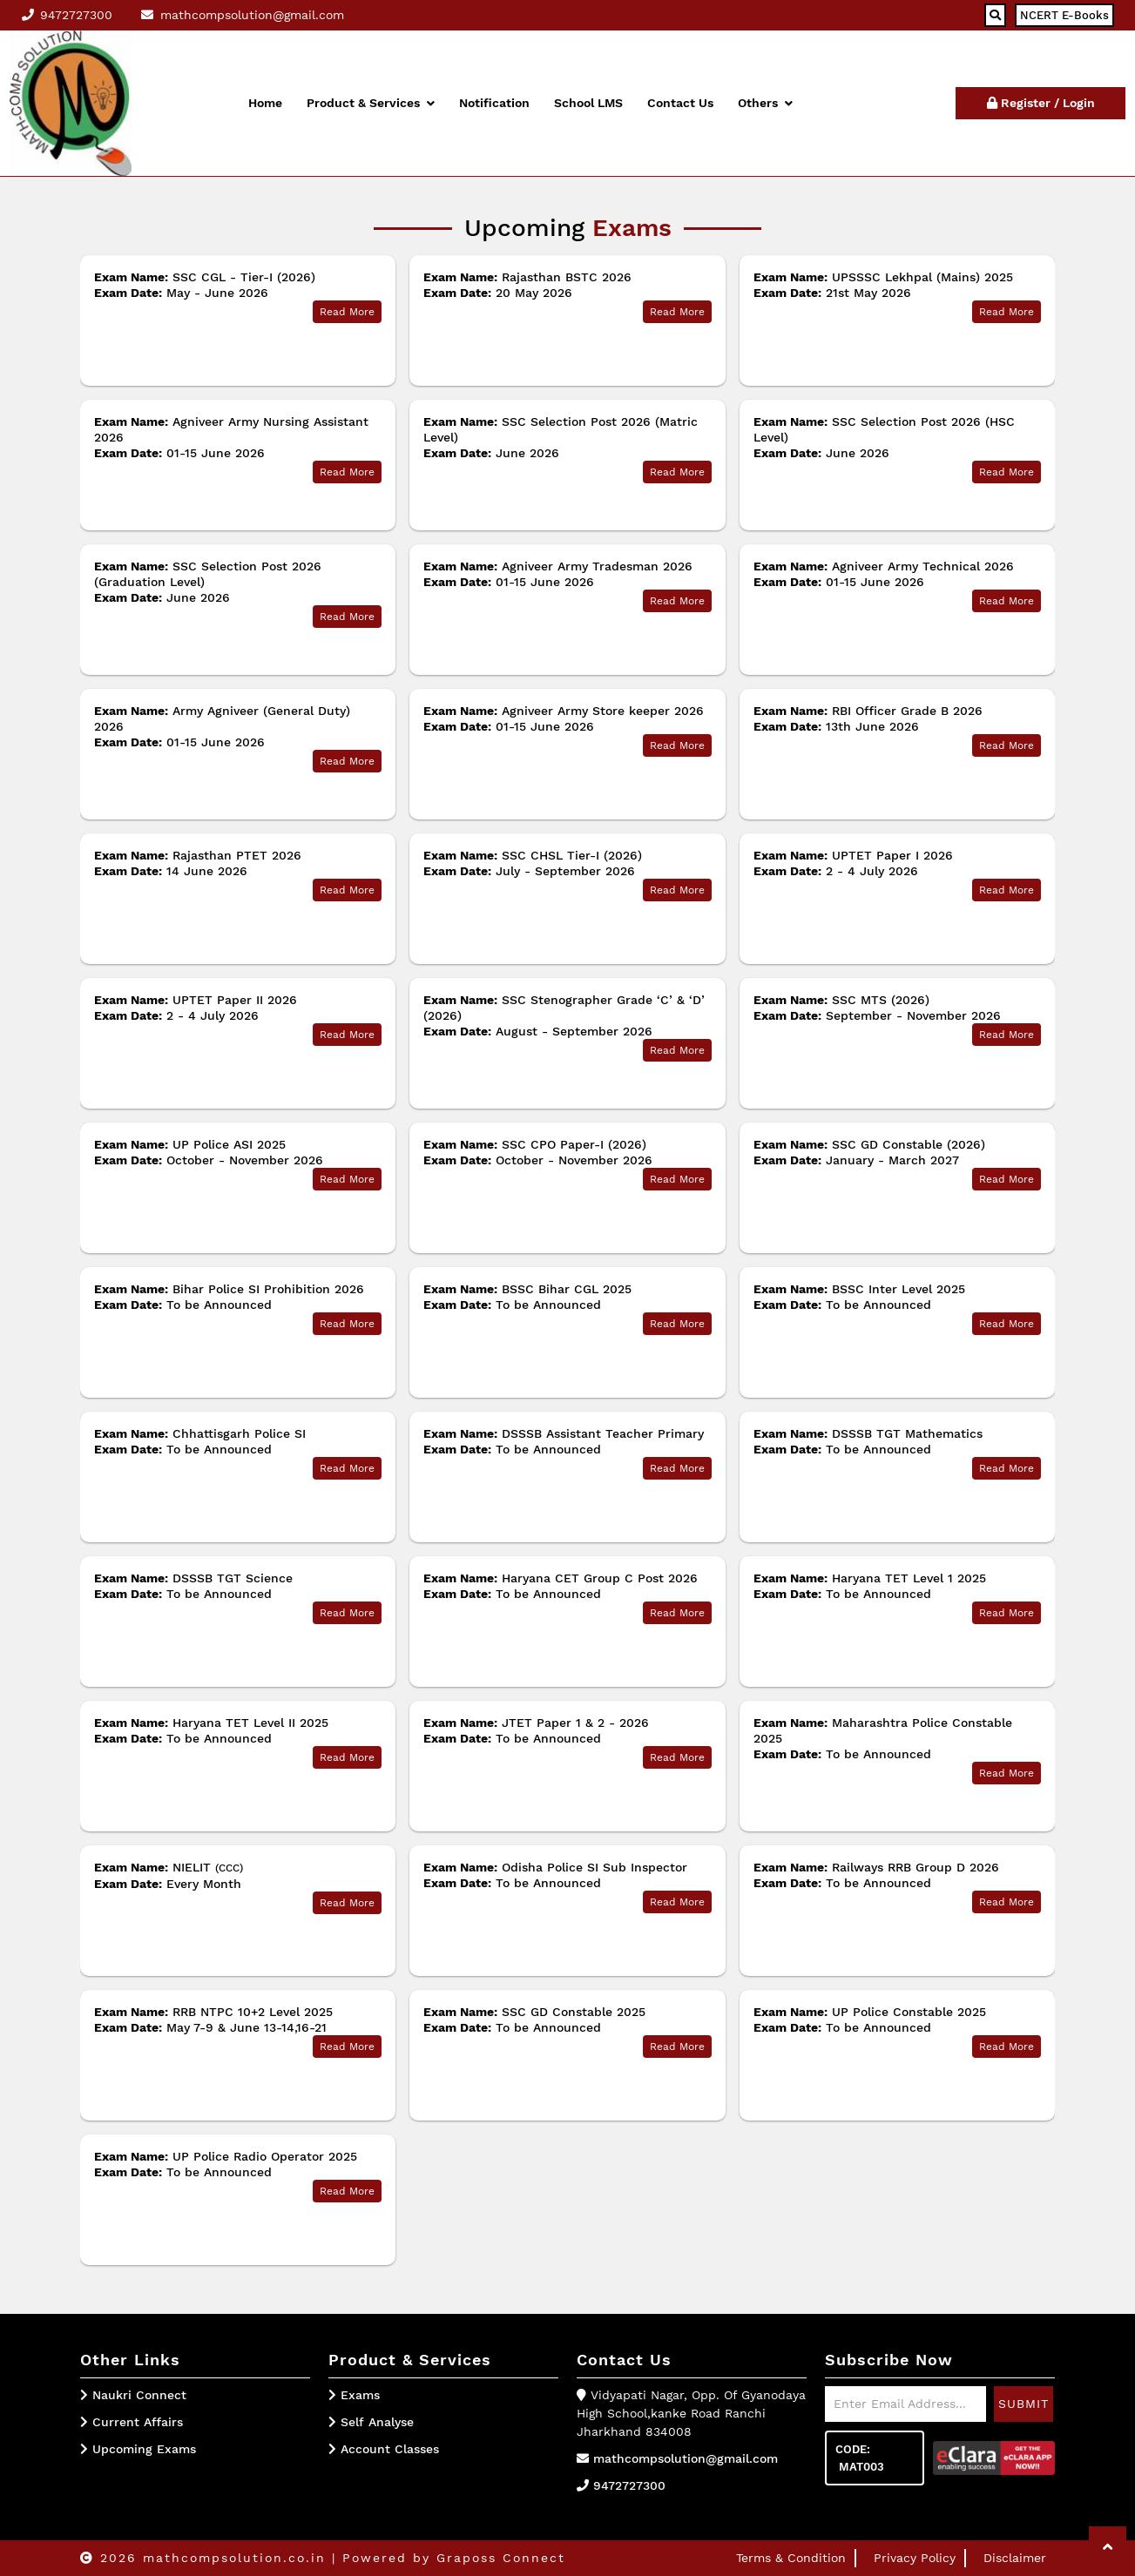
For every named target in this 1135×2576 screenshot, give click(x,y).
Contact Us (680, 103)
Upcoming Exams (144, 2449)
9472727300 (629, 2485)
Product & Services (371, 103)
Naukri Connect (139, 2395)
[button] (1107, 2546)
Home (265, 103)
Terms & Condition (791, 2558)
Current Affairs (137, 2422)
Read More (347, 312)
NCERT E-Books (1064, 15)
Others (765, 103)
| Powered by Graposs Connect (448, 2558)
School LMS (588, 103)
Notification (494, 103)
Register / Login (1041, 103)
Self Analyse (371, 2422)
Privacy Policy (915, 2558)
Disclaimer (1014, 2558)
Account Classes (383, 2449)
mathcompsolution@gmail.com (685, 2458)
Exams (354, 2395)
